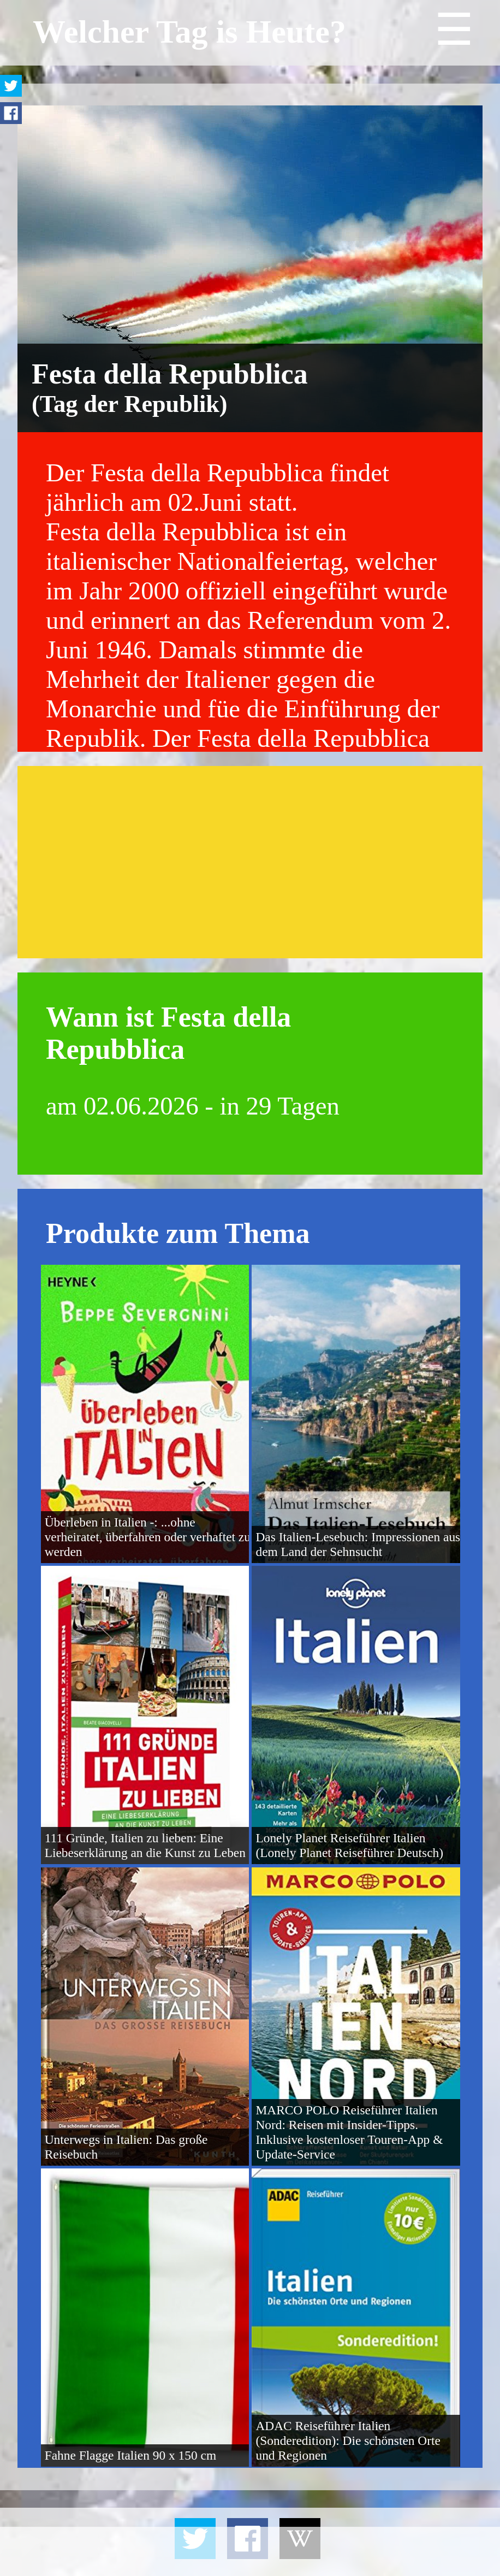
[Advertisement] (250, 862)
